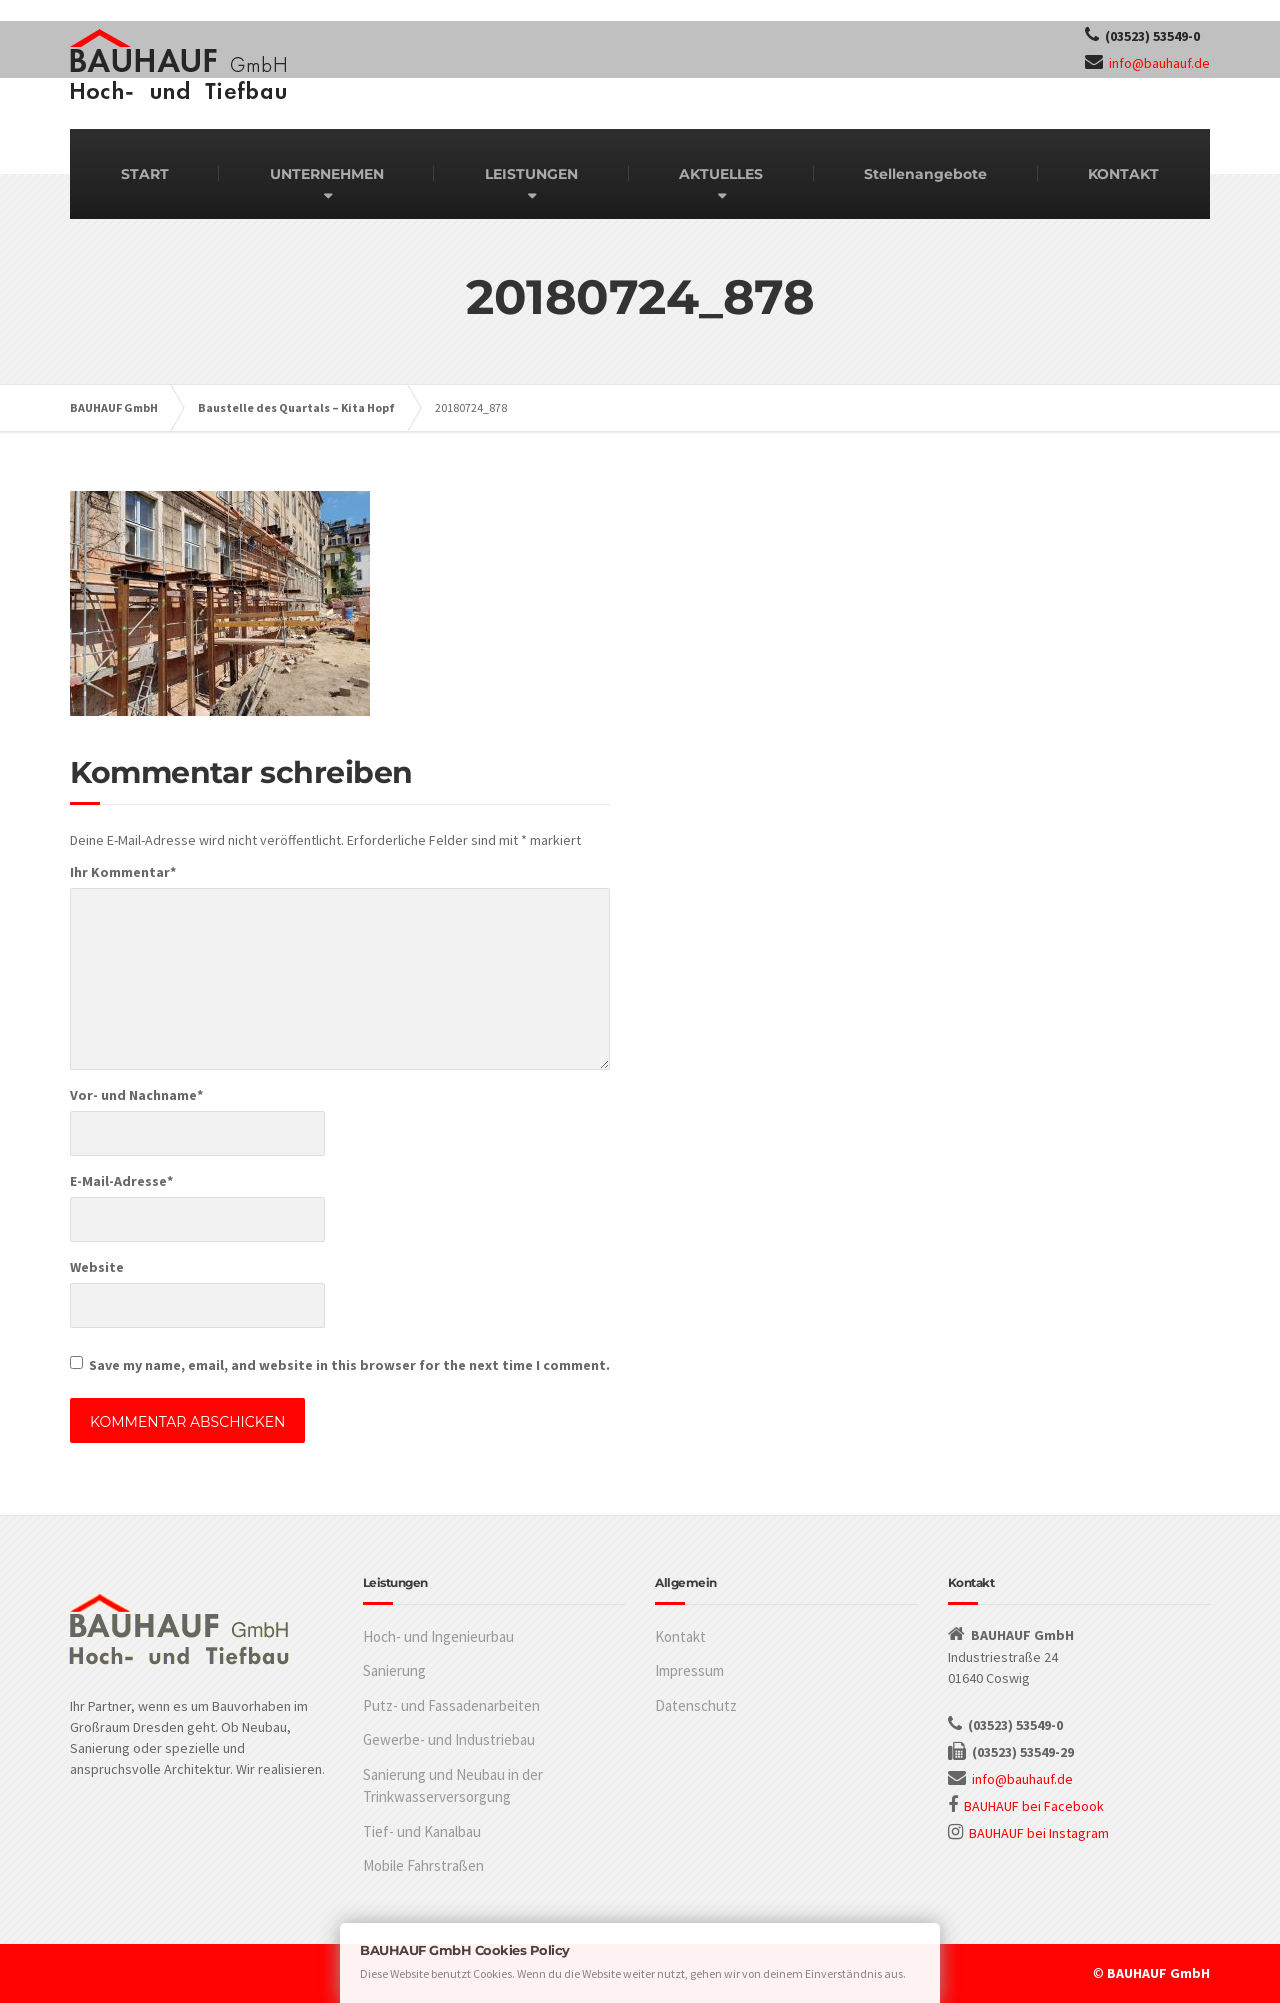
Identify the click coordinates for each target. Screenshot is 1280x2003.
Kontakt (680, 1636)
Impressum (689, 1670)
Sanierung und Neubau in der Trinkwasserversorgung (453, 1786)
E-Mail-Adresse (121, 1181)
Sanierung (394, 1670)
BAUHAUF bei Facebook (1034, 1806)
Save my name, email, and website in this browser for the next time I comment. (349, 1365)
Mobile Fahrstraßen (423, 1865)
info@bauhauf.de (1159, 63)
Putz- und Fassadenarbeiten (451, 1705)
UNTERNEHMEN (327, 174)
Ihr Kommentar (123, 872)
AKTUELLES (721, 174)
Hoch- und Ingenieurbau (438, 1636)
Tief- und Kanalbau (422, 1831)
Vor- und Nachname (136, 1095)
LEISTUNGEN (531, 174)
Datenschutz (696, 1705)
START (145, 174)
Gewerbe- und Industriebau (449, 1739)
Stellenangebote (925, 174)
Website (97, 1267)
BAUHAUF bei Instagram (1039, 1833)
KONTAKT (1123, 174)
